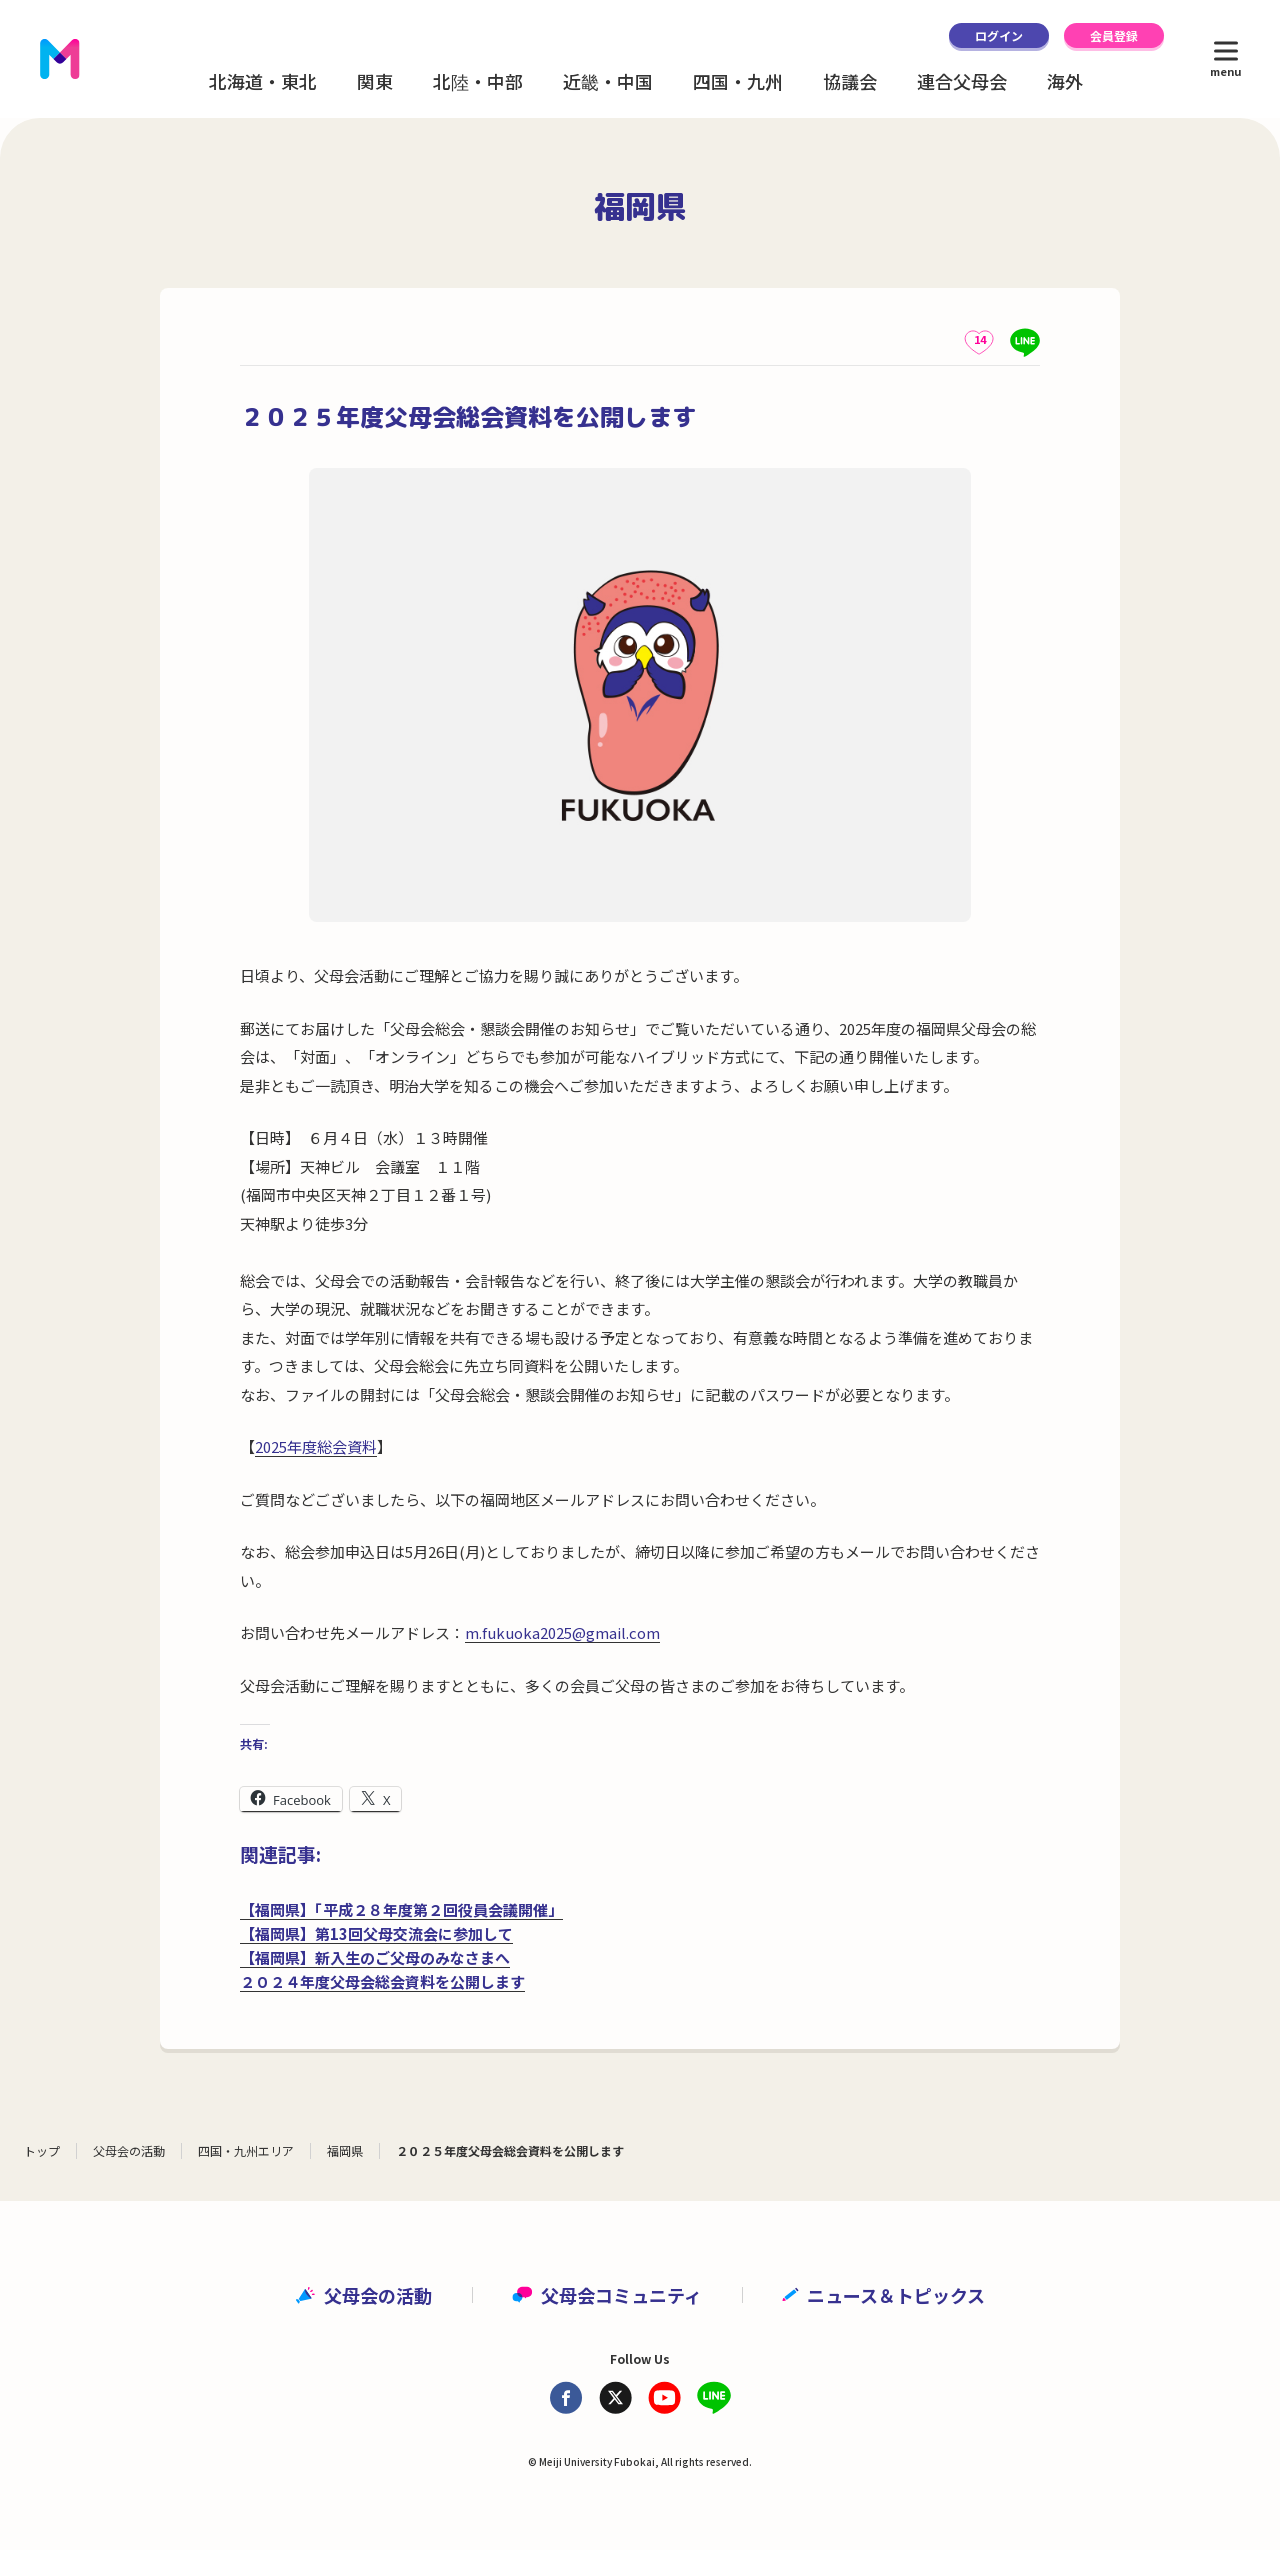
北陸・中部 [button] (478, 81)
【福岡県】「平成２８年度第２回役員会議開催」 (401, 1909)
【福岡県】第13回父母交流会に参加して (376, 1933)
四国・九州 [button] (738, 81)
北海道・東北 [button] (263, 81)
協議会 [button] (850, 81)
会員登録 (1114, 35)
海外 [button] (1065, 81)
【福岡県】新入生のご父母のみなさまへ (375, 1957)
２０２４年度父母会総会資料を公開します (382, 1981)
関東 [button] (375, 81)
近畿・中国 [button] (608, 81)
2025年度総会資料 (316, 1446)
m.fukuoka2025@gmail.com (562, 1632)
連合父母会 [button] (962, 81)
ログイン (999, 35)
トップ (42, 2150)
